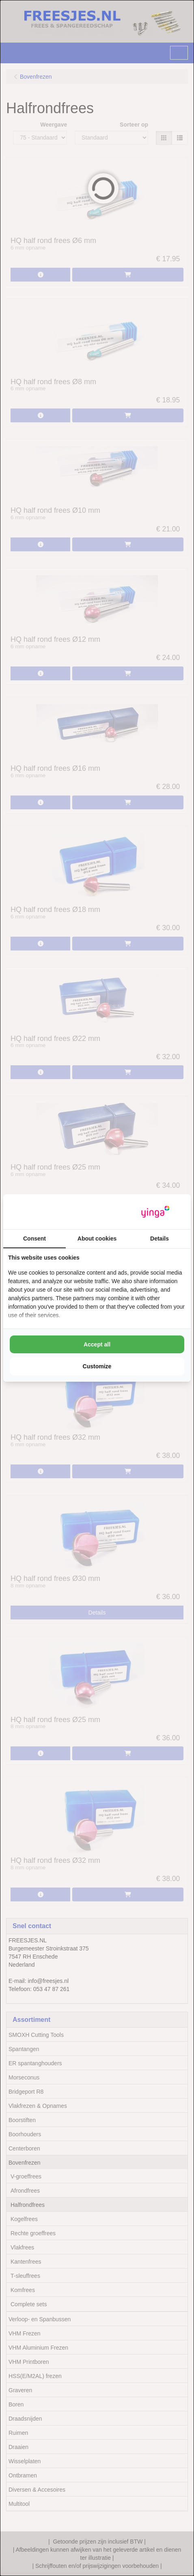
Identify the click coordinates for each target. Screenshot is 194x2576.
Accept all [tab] (97, 1344)
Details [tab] (159, 1238)
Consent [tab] (34, 1238)
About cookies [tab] (97, 1238)
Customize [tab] (97, 1366)
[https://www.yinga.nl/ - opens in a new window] (155, 1212)
